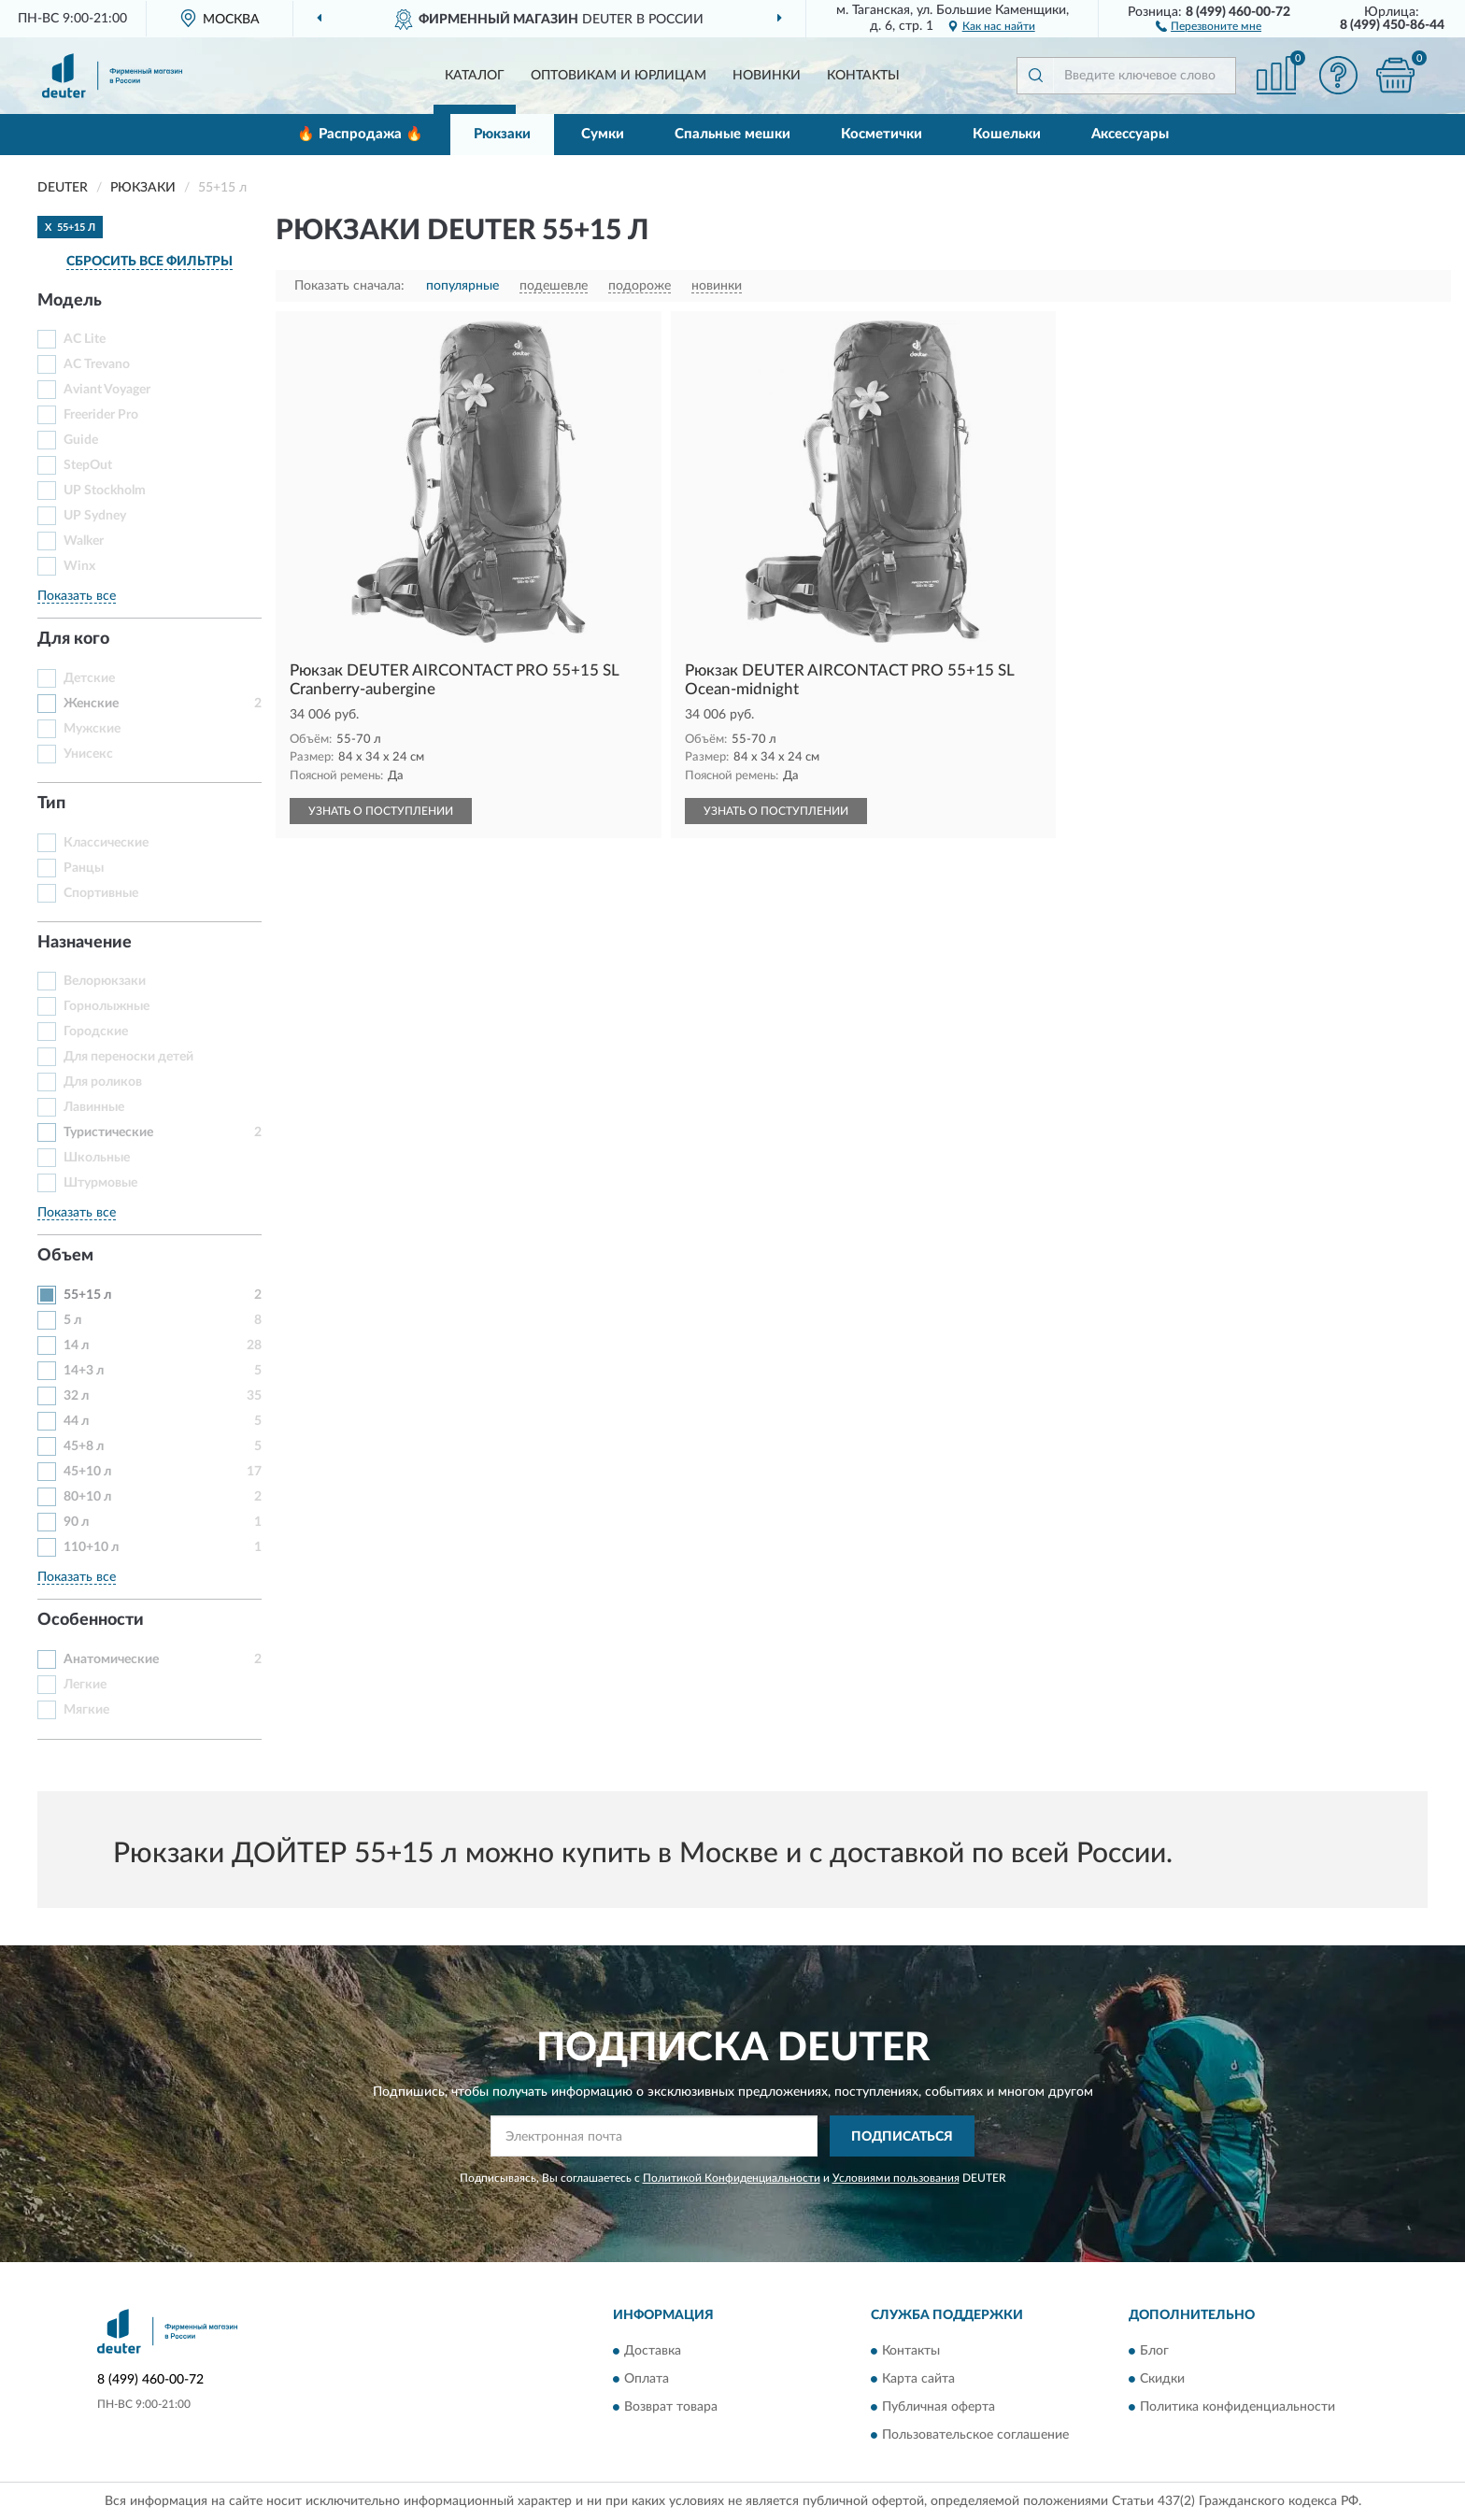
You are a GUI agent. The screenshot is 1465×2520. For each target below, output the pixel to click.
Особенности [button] (90, 1620)
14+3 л (84, 1370)
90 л (76, 1522)
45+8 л (84, 1446)
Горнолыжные (106, 1006)
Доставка (652, 2350)
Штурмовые (100, 1182)
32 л (76, 1395)
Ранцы (84, 868)
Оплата (646, 2378)
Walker (84, 541)
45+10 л (87, 1471)
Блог (1154, 2350)
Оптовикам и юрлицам (618, 75)
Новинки (766, 75)
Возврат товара (671, 2406)
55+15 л (87, 1295)
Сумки (602, 134)
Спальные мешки (732, 134)
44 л (76, 1421)
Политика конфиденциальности (1237, 2406)
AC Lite (85, 339)
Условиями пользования (896, 2178)
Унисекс (88, 754)
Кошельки (1007, 134)
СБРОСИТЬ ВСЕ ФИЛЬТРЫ (149, 261)
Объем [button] (65, 1255)
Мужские (92, 728)
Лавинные (94, 1107)
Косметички (881, 134)
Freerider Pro (101, 414)
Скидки (1162, 2378)
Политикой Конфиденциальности (731, 2178)
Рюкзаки (502, 134)
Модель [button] (69, 300)
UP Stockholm (105, 490)
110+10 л (91, 1547)
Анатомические (111, 1659)
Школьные (97, 1157)
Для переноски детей (128, 1056)
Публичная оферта (938, 2406)
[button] (1208, 25)
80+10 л (87, 1496)
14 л (76, 1345)
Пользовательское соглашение (975, 2435)
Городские (96, 1031)
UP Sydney (95, 515)
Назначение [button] (84, 942)
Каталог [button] (475, 75)
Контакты (863, 75)
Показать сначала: (349, 285)
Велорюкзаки (105, 981)
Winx (79, 566)
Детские (89, 678)
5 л (72, 1320)
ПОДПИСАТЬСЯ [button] (902, 2136)
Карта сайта (918, 2378)
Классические (106, 842)
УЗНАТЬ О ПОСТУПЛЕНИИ (380, 811)
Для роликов (103, 1082)
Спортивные (101, 893)
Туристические (108, 1132)
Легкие (85, 1684)
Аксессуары (1130, 134)
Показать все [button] (76, 596)
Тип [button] (51, 803)
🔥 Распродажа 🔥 (360, 134)
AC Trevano (97, 364)
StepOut (88, 465)
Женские (91, 703)
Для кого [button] (73, 639)
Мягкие (86, 1709)
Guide (81, 440)
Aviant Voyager (107, 389)
